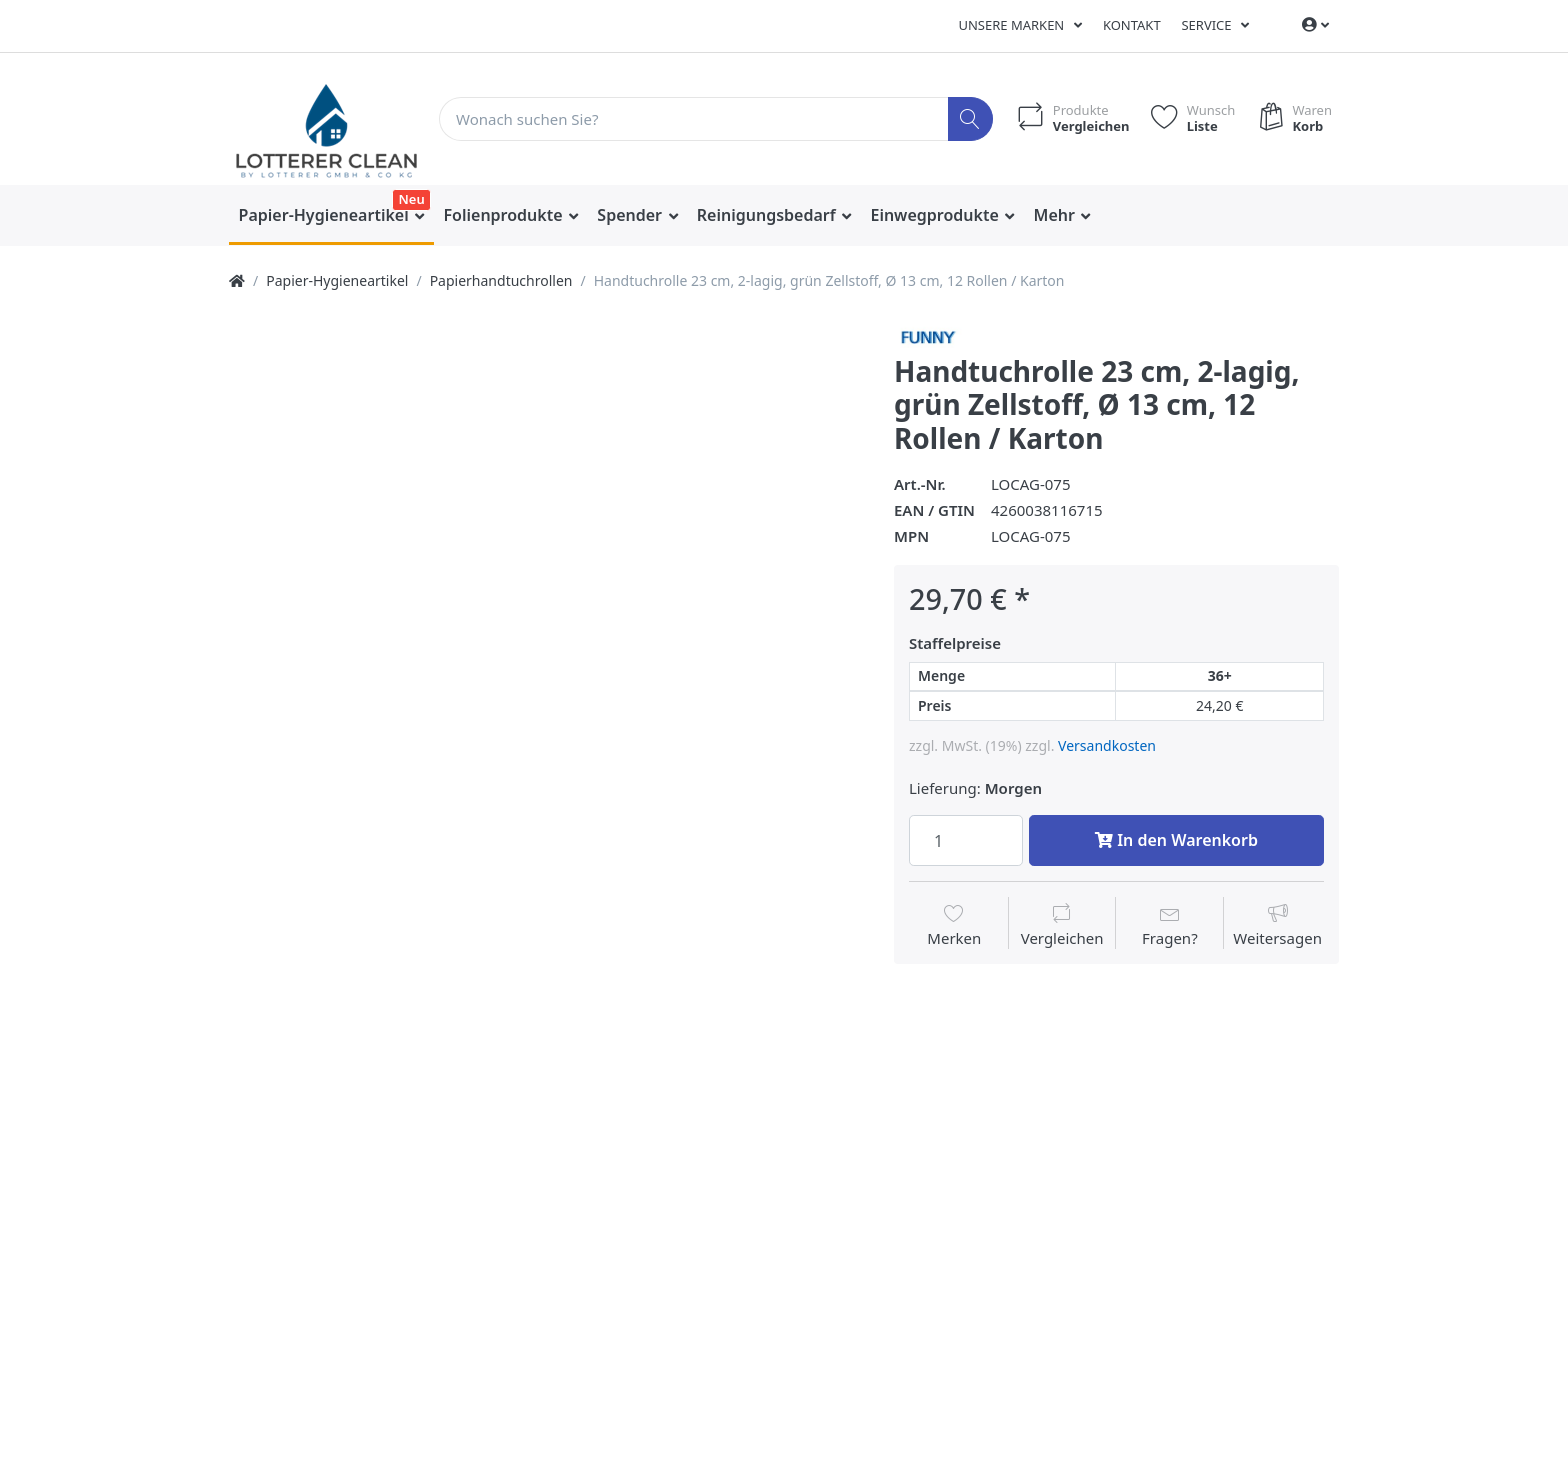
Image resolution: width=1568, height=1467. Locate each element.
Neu (411, 199)
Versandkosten (1107, 745)
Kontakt (1132, 25)
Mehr (1057, 215)
